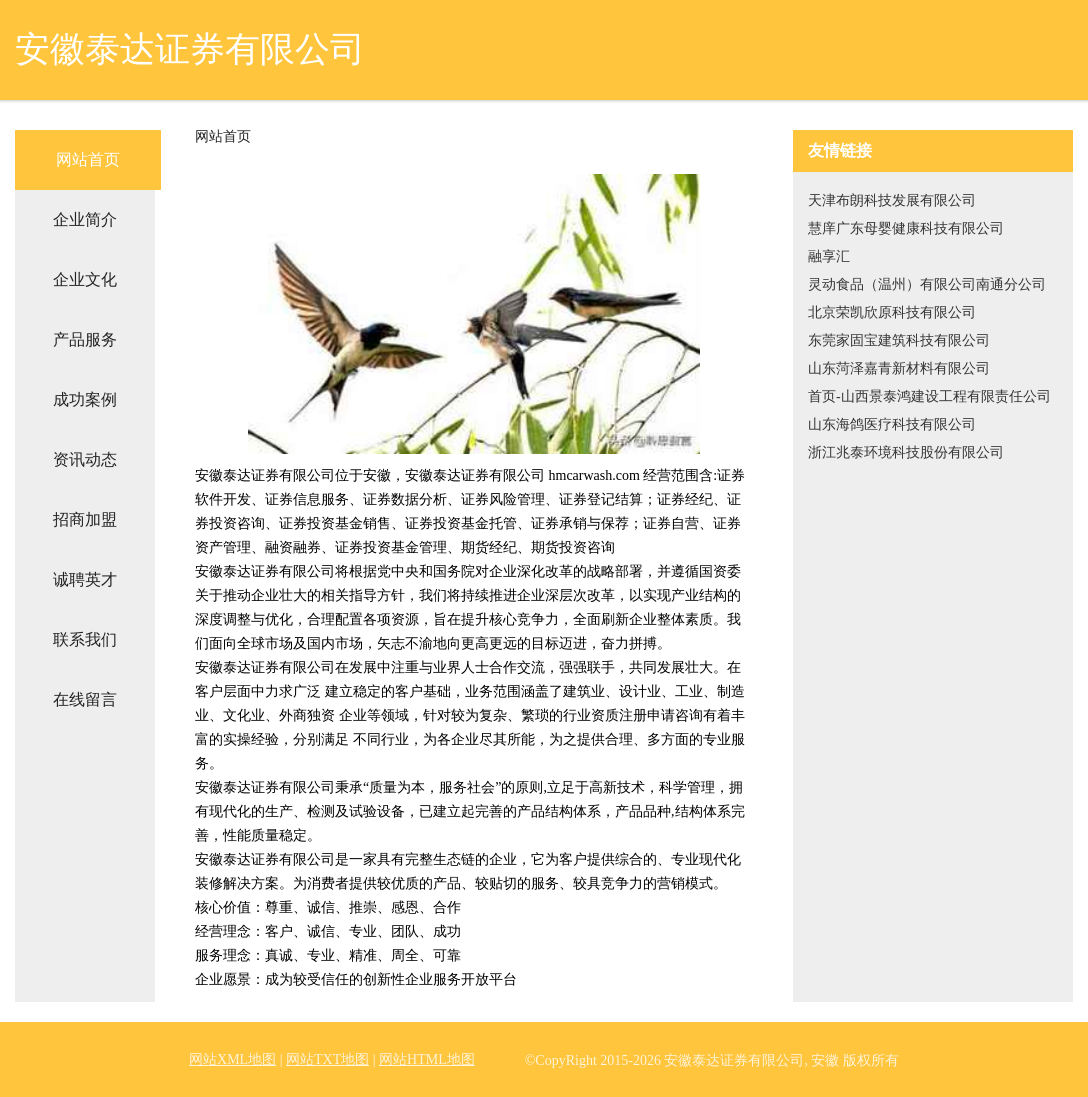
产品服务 (85, 339)
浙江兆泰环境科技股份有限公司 (906, 452)
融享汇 (829, 256)
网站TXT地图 (327, 1059)
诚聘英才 (85, 579)
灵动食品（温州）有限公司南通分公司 (927, 284)
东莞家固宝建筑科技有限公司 (899, 340)
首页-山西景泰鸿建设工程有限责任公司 (929, 396)
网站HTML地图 (427, 1059)
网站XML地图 (232, 1059)
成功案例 (85, 399)
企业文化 (85, 279)
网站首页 (88, 159)
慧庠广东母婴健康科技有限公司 (906, 228)
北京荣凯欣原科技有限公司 (892, 312)
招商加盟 (85, 519)
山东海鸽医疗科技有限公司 (892, 424)
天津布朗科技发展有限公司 (892, 200)
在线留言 (85, 699)
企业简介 (85, 219)
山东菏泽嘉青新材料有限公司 (899, 368)
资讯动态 (85, 459)
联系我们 (85, 639)
